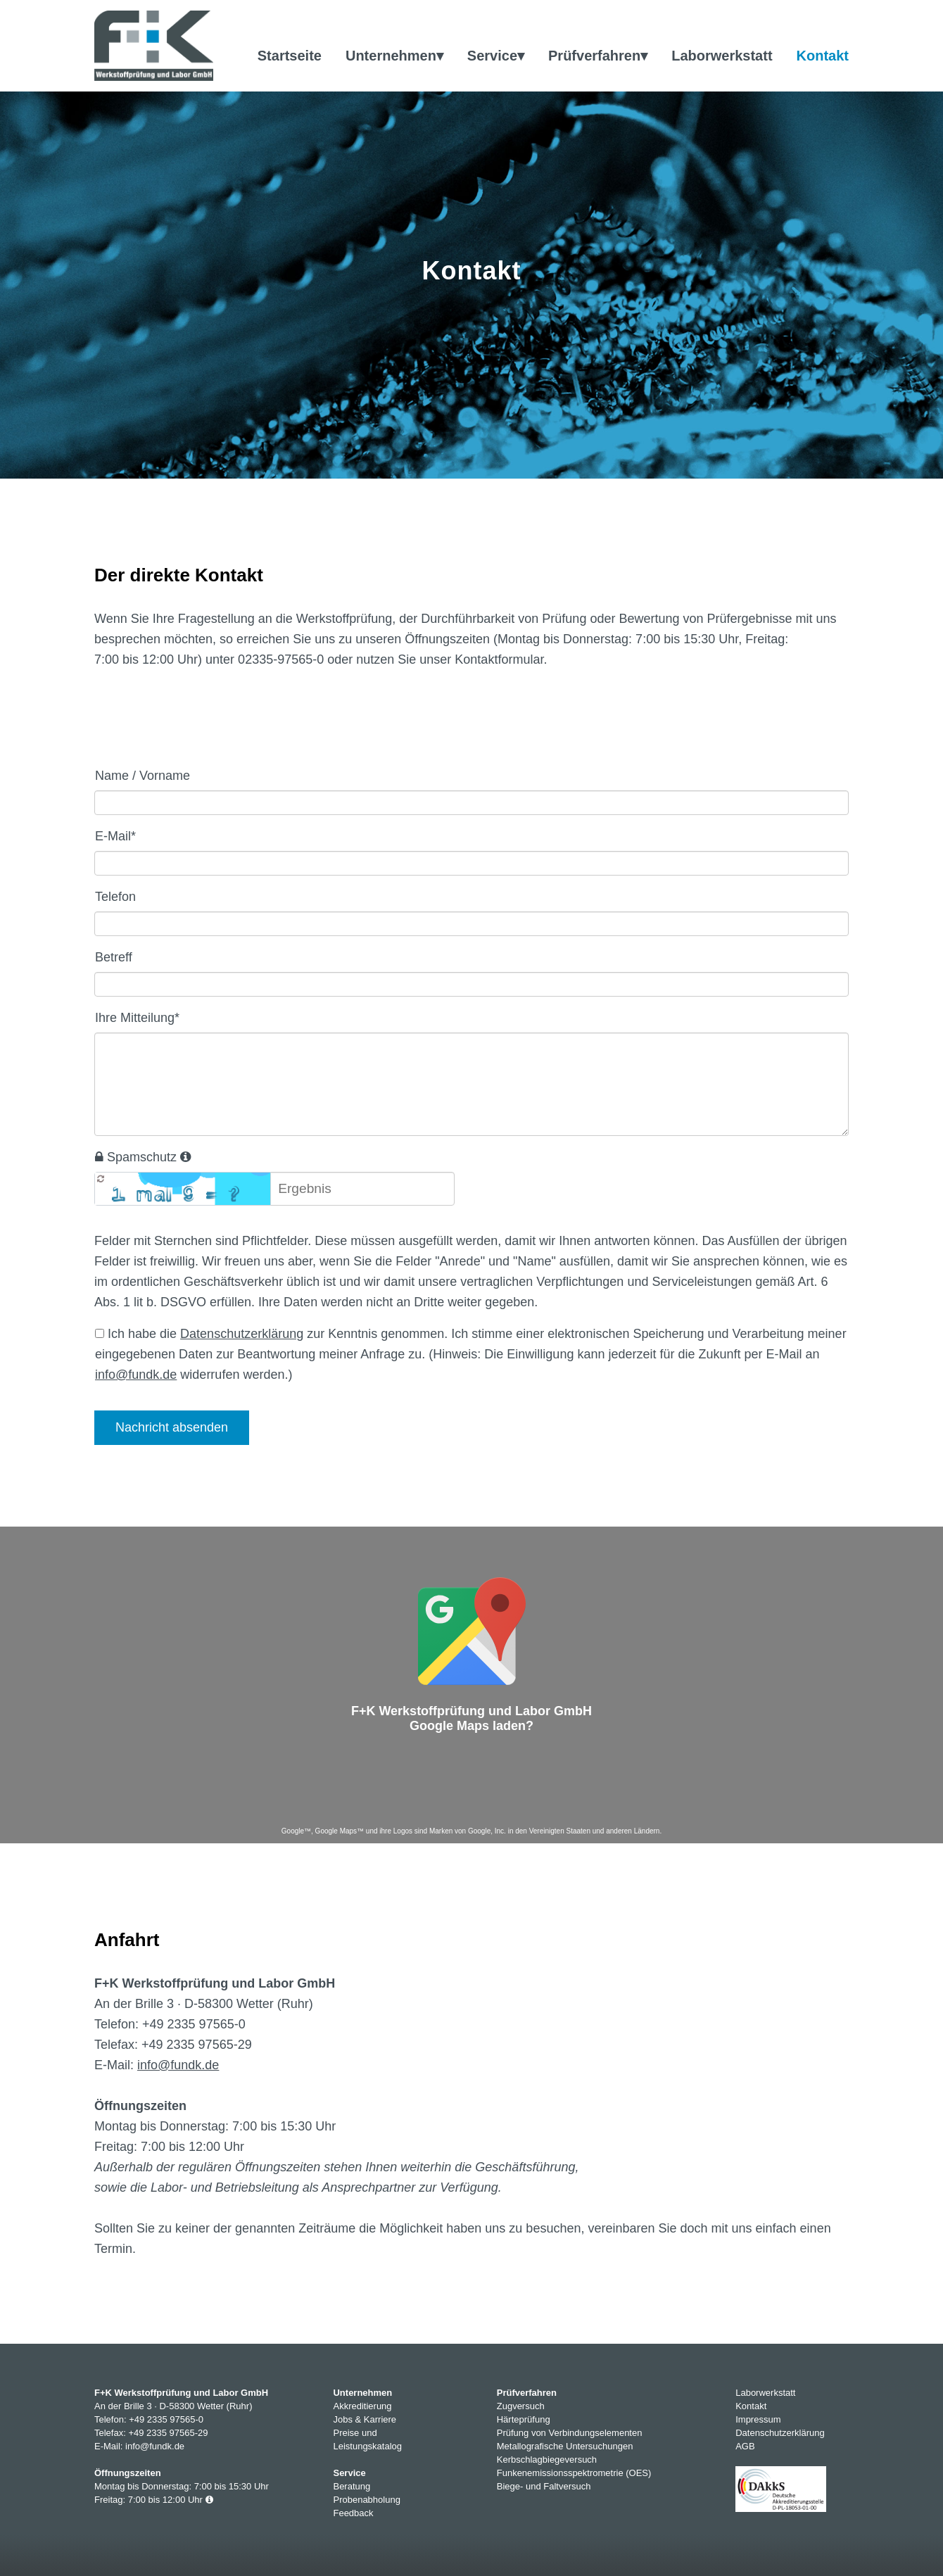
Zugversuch (521, 2406)
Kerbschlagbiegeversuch (547, 2459)
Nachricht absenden (171, 1427)
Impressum (757, 2419)
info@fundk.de (136, 1375)
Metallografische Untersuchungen (565, 2446)
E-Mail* (115, 836)
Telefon (115, 897)
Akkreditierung (362, 2406)
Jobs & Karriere (364, 2419)
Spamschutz (143, 1157)
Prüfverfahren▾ (597, 55)
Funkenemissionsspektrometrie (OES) (574, 2473)
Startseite (290, 55)
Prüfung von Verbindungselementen (570, 2432)
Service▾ (495, 55)
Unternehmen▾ (394, 55)
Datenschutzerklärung (241, 1334)
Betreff (113, 957)
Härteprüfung (523, 2419)
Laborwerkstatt (721, 55)
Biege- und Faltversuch (544, 2486)
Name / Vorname (142, 776)
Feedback (353, 2513)
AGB (744, 2446)
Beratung (351, 2486)
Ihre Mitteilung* (137, 1018)
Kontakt (823, 55)
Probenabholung (366, 2499)
